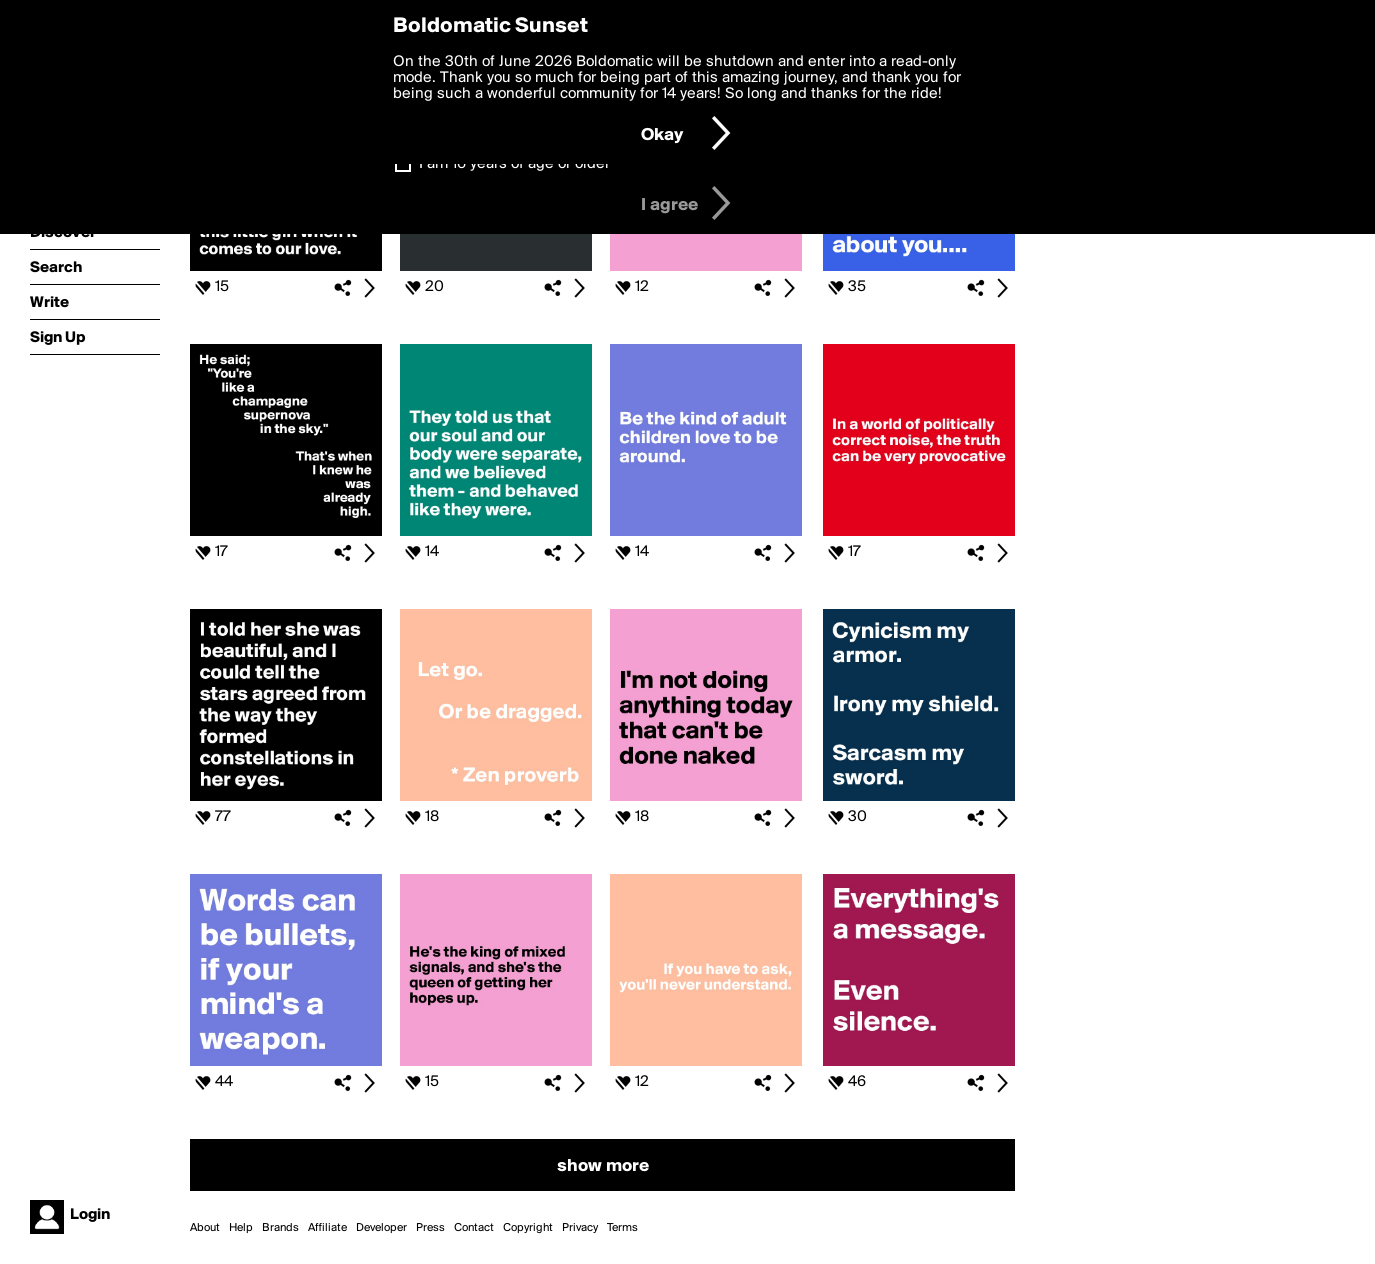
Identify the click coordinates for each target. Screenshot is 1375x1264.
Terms (622, 1228)
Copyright (528, 1228)
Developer (381, 1228)
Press (430, 1228)
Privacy (580, 1228)
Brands (280, 1228)
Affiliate (327, 1228)
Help (241, 1228)
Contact (474, 1228)
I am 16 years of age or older (514, 164)
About (205, 1228)
